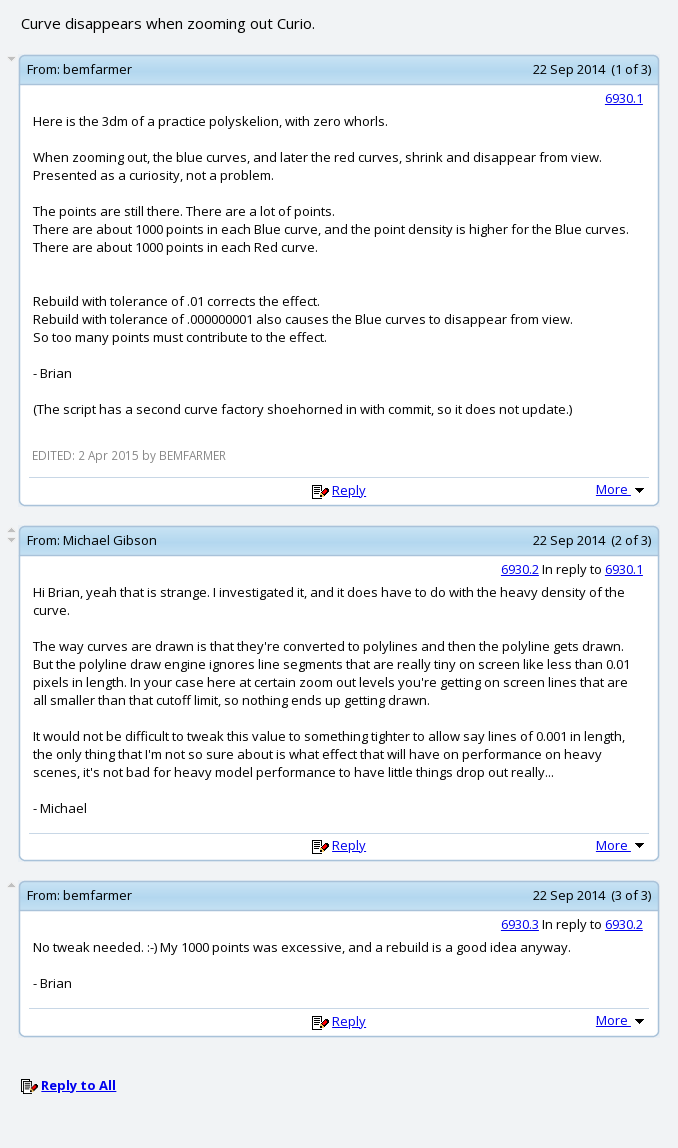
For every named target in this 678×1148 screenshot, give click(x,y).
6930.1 (624, 98)
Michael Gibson (110, 540)
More (622, 489)
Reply (349, 490)
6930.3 (520, 924)
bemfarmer (97, 69)
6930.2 (520, 569)
